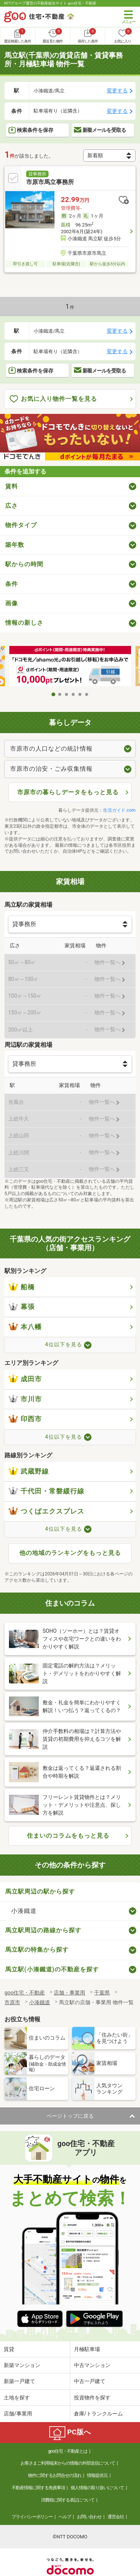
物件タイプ (21, 525)
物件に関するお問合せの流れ (54, 2475)
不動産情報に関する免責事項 (38, 2487)
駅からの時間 (24, 564)
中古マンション (92, 2365)
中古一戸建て (89, 2381)
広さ (11, 505)
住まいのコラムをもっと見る (68, 1835)
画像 (11, 603)
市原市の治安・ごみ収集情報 (51, 768)
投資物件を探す (92, 2398)
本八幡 (25, 1327)
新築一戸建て (19, 2381)
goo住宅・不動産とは (67, 2451)
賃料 (11, 486)
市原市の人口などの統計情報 (51, 748)
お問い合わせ (89, 2516)
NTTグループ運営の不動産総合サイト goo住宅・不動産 (50, 3)
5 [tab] (80, 694)
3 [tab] (67, 694)
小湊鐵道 (24, 1910)
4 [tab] (73, 694)
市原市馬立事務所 (50, 182)
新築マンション (22, 2365)
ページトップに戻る (70, 2116)
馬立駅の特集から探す (37, 1949)
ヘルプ (65, 2516)
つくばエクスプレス (46, 1511)
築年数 (14, 544)
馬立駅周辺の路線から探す (43, 1930)
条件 (11, 583)
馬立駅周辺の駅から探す (40, 1891)
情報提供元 (97, 2475)
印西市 (25, 1419)
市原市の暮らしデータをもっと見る (68, 792)
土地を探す (17, 2398)
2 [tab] (60, 694)
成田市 (25, 1379)
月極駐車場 (87, 2349)
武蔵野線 (29, 1471)
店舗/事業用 (18, 2414)
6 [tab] (87, 694)
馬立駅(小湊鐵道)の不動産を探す (52, 1969)
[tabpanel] (70, 667)
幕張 (22, 1307)
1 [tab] (53, 694)
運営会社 (116, 2516)
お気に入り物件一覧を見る (53, 399)
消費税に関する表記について (67, 2500)
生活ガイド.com (119, 810)
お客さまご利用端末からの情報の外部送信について (68, 2463)
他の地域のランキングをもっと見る (70, 1552)
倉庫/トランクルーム (98, 2414)
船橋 (22, 1287)
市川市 (25, 1399)
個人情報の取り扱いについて (97, 2487)
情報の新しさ (24, 622)
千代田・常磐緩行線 (46, 1491)
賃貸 (9, 2349)
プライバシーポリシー (32, 2516)
